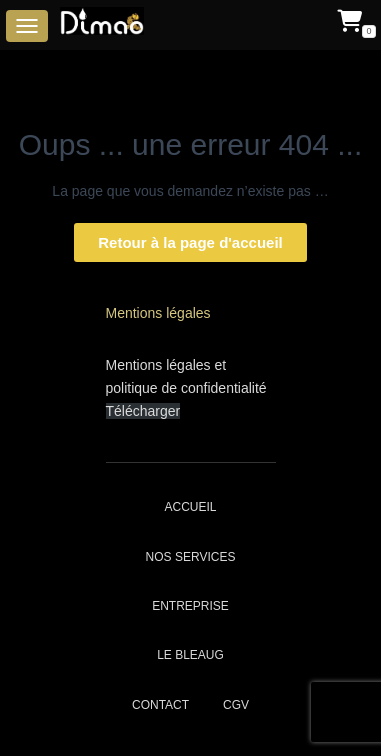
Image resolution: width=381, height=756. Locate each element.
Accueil (190, 507)
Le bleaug (190, 655)
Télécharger (143, 411)
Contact (160, 705)
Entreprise (190, 606)
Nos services (191, 557)
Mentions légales (158, 313)
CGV (236, 705)
